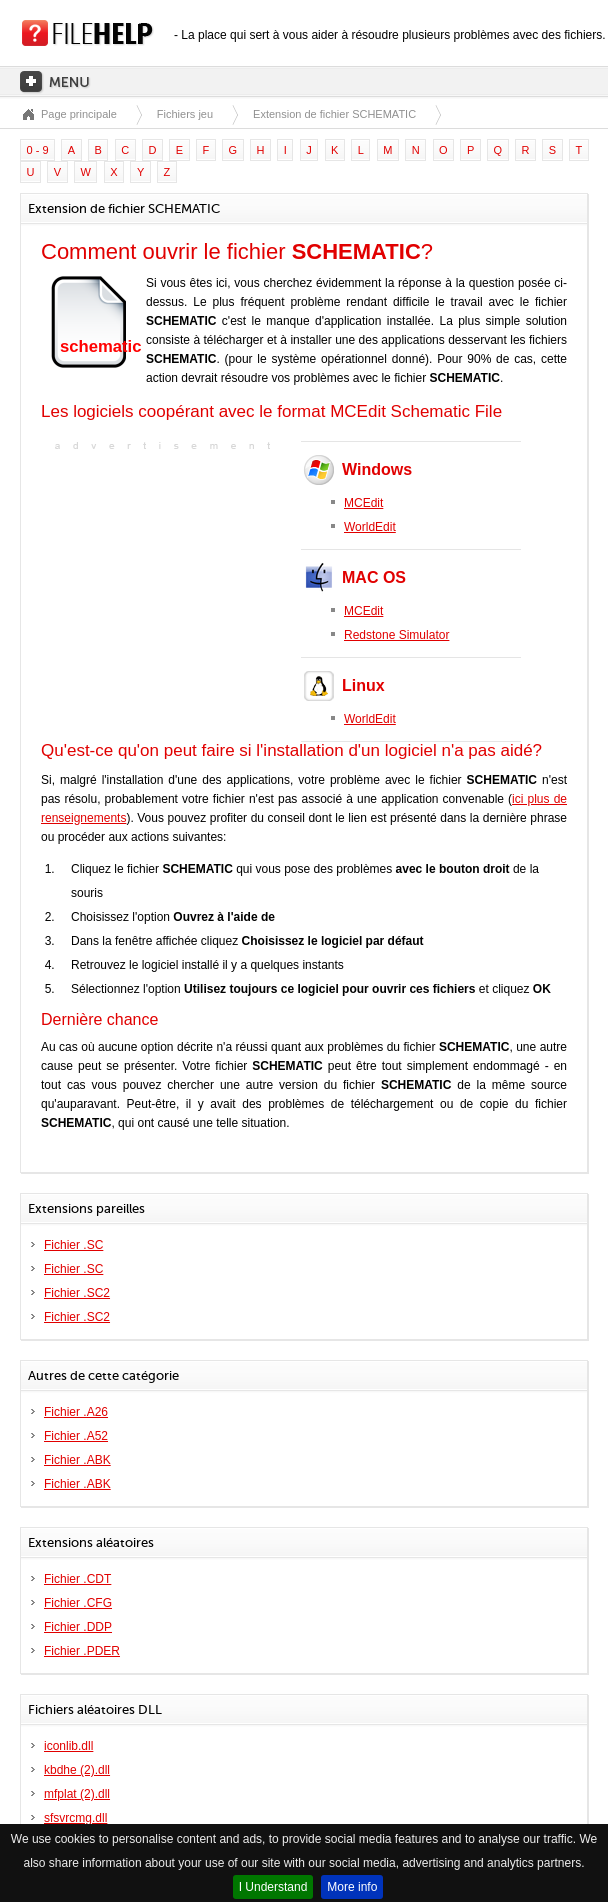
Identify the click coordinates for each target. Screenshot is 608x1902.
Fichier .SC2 (77, 1293)
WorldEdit (370, 527)
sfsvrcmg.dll (75, 1818)
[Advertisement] (166, 581)
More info (352, 1887)
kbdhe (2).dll (77, 1770)
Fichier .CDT (77, 1579)
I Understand (273, 1887)
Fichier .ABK (77, 1460)
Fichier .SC (73, 1245)
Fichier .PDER (82, 1651)
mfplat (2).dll (77, 1794)
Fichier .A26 (76, 1412)
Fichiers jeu (185, 114)
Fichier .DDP (78, 1627)
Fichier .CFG (78, 1603)
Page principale (79, 114)
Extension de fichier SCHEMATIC (334, 114)
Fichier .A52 (76, 1436)
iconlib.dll (68, 1746)
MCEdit (363, 503)
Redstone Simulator (396, 635)
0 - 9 (38, 150)
